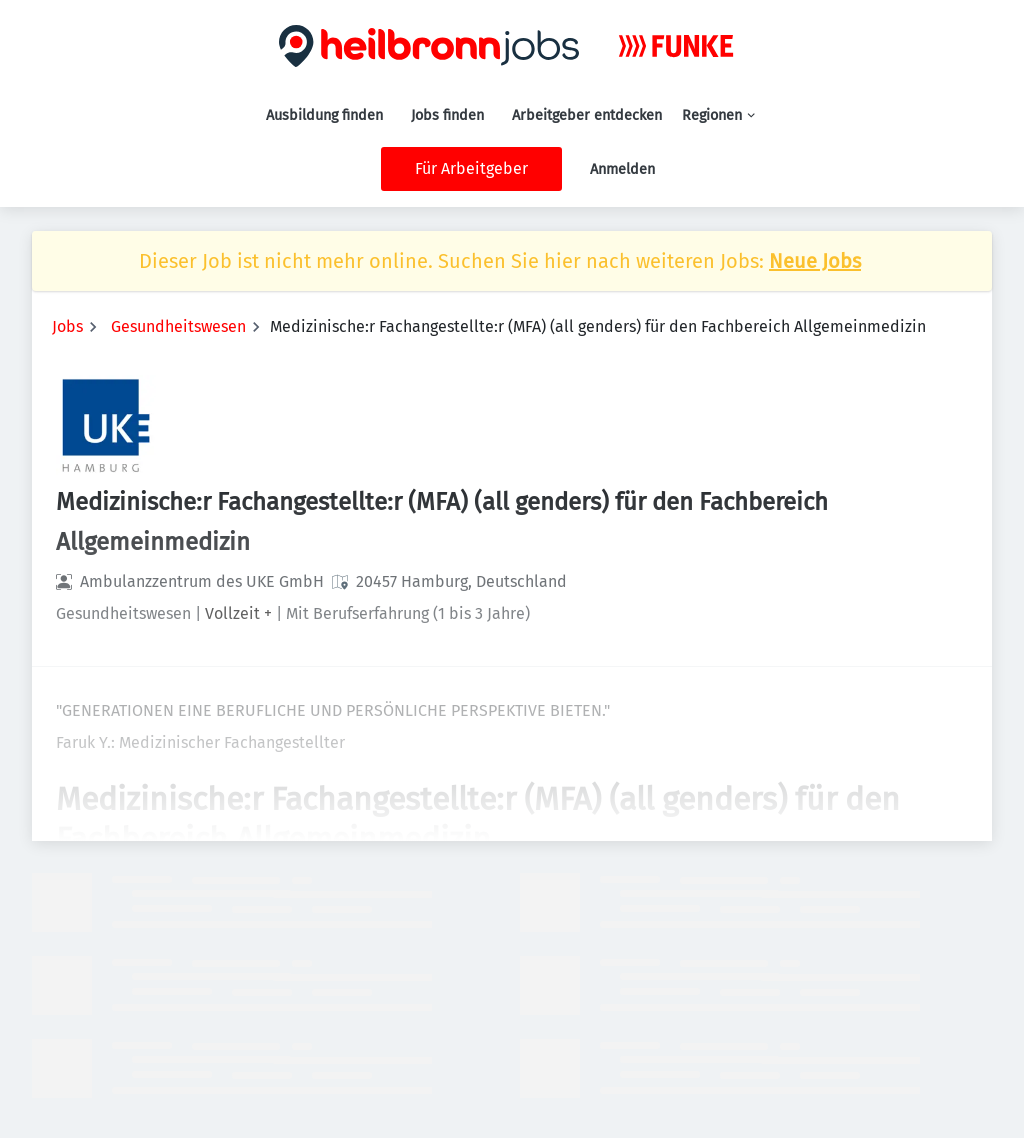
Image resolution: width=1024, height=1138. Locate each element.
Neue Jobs (815, 261)
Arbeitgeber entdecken (587, 115)
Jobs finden (447, 115)
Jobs (67, 326)
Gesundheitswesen (178, 326)
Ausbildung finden (324, 115)
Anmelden (622, 169)
